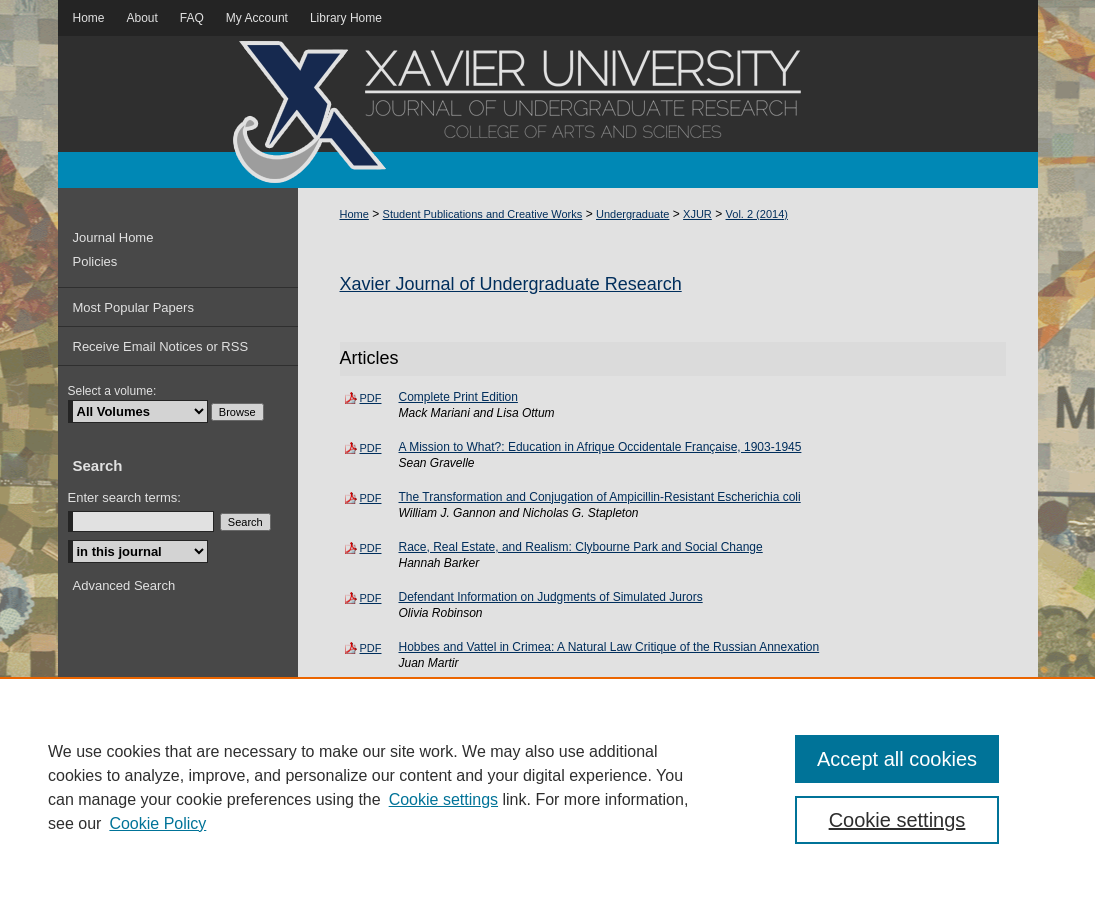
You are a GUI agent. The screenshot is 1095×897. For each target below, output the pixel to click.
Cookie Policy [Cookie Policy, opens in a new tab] (157, 823)
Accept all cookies (897, 759)
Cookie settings (443, 799)
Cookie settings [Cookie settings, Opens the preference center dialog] (897, 820)
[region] (547, 787)
